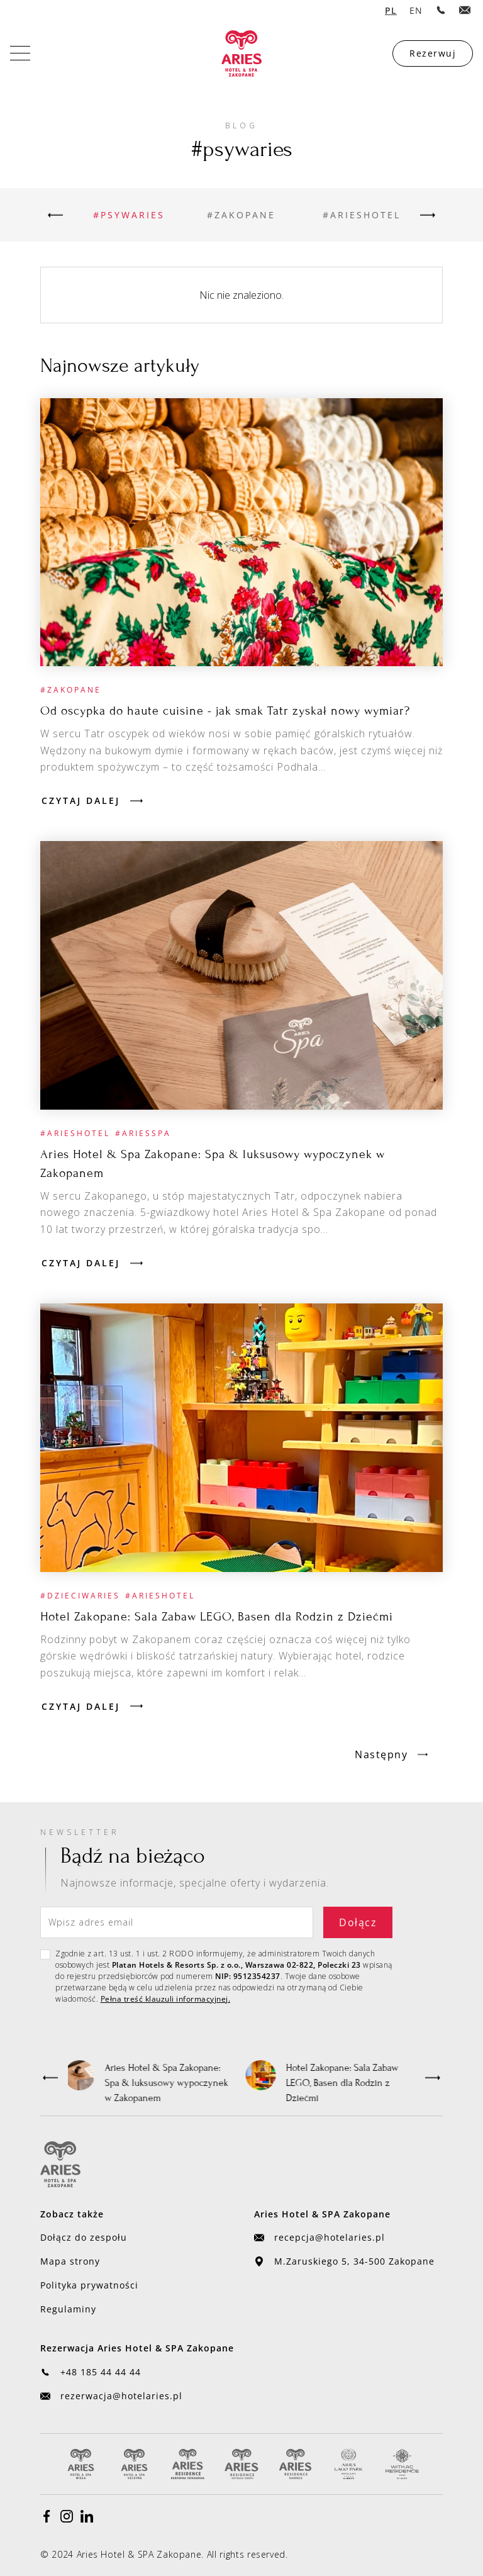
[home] (241, 53)
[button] (50, 2077)
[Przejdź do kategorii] (129, 214)
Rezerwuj (432, 53)
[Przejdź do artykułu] (241, 532)
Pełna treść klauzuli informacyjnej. (166, 1998)
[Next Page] (391, 1754)
